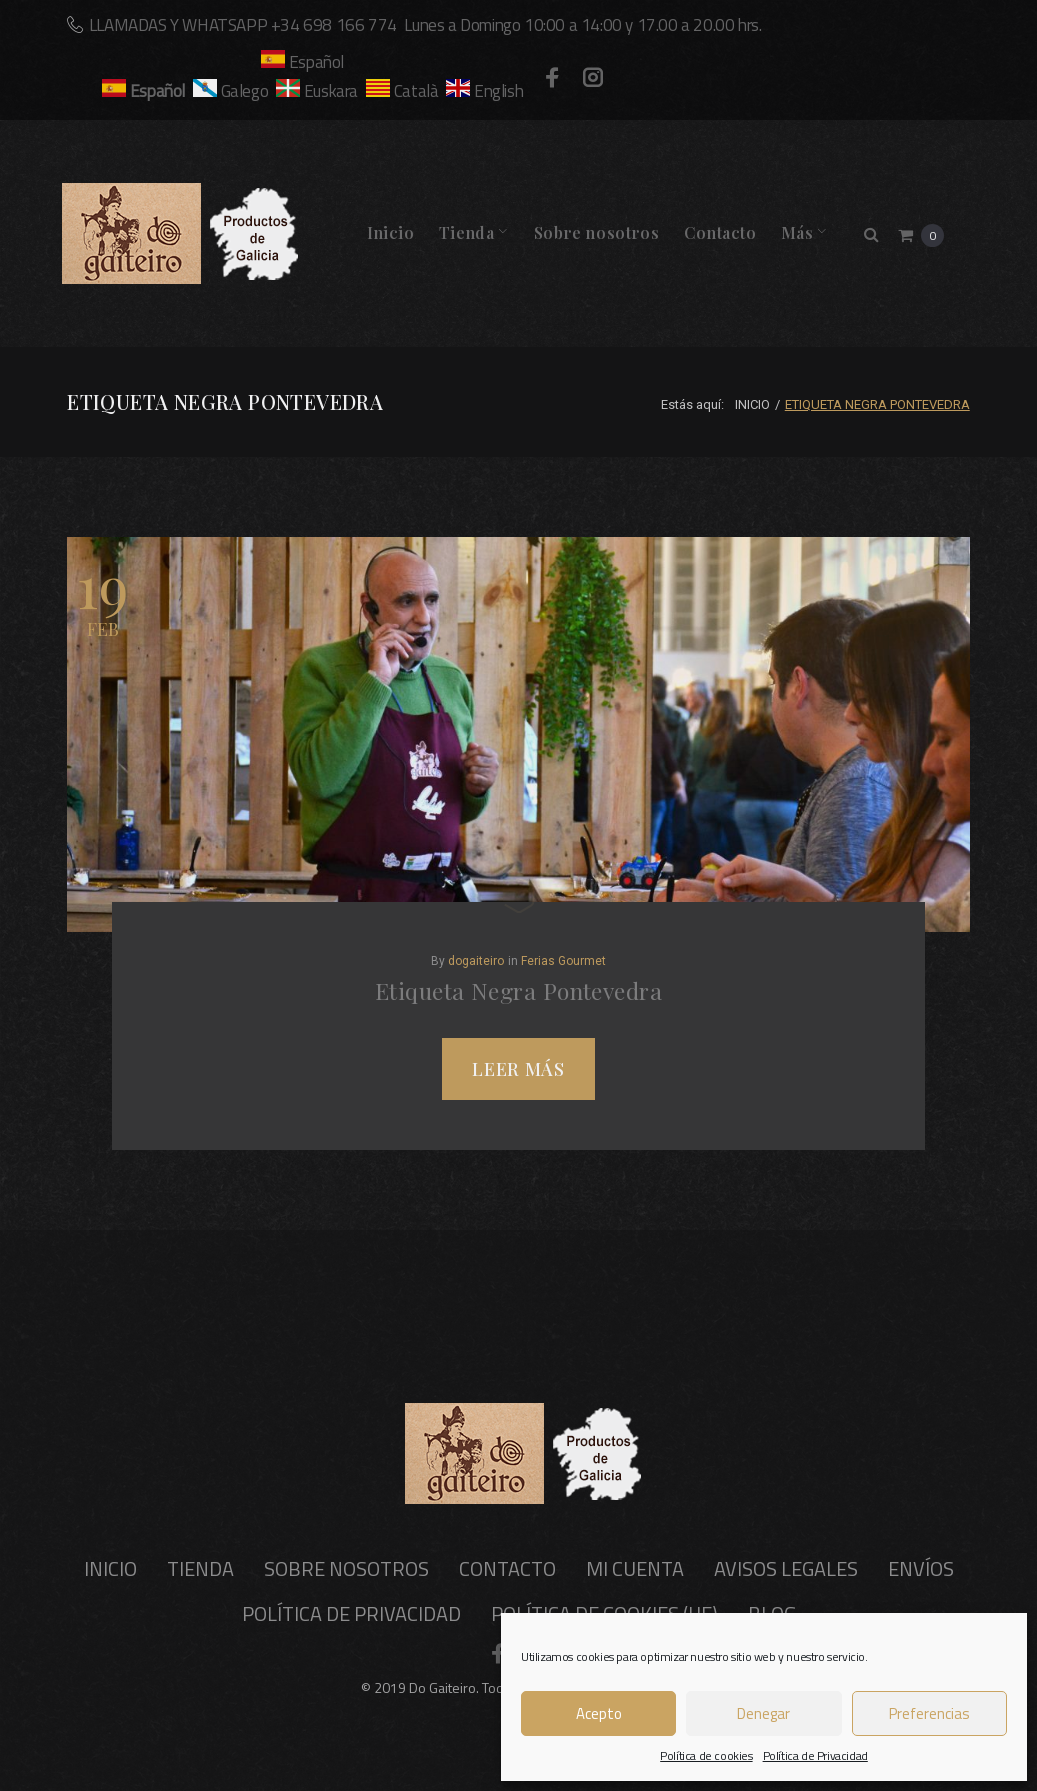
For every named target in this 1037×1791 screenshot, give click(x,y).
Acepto (599, 1713)
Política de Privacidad (815, 1755)
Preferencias (929, 1713)
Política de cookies (706, 1755)
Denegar (763, 1713)
